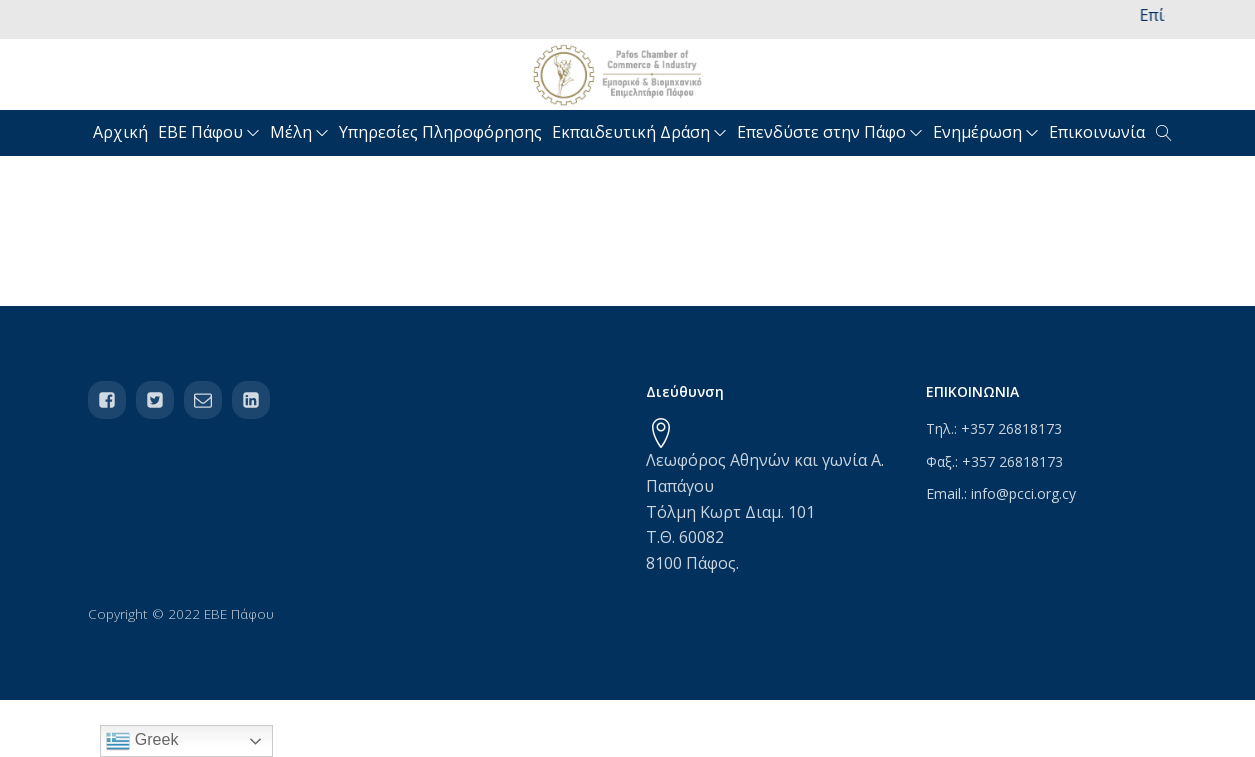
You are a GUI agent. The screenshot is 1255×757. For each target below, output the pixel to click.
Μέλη (299, 132)
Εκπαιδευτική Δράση (639, 132)
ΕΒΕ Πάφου (209, 132)
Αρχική (120, 132)
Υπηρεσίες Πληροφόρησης (440, 132)
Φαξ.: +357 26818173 (994, 461)
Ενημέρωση (986, 132)
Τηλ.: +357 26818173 (994, 428)
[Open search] (1164, 133)
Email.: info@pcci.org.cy (1001, 493)
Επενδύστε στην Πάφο (830, 132)
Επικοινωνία (1097, 132)
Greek (142, 741)
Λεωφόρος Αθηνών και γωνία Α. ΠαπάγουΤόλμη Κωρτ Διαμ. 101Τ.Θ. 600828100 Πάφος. (765, 511)
